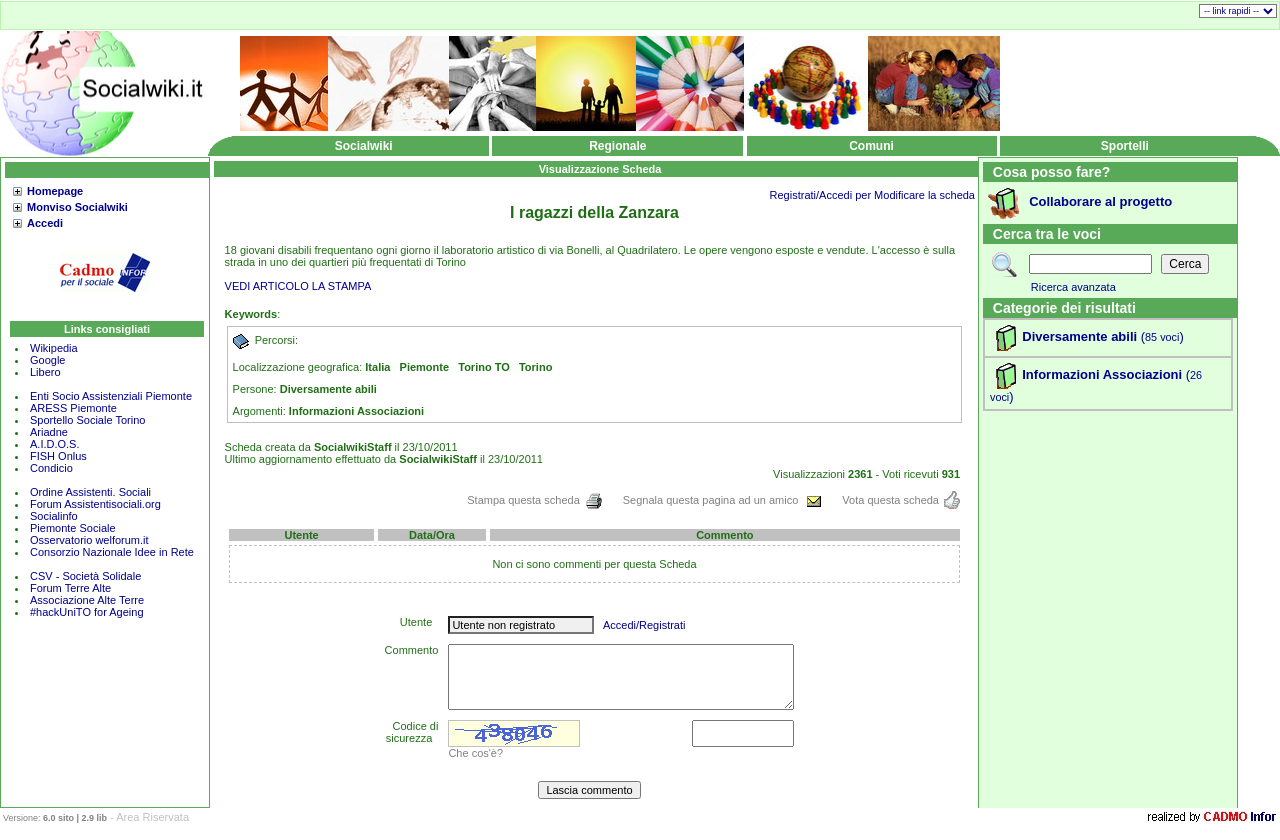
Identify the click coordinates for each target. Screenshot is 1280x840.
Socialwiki (364, 146)
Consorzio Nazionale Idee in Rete (112, 552)
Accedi (45, 223)
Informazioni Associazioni (1102, 374)
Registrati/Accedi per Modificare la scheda (872, 195)
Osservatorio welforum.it (89, 540)
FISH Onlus (58, 456)
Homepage (55, 191)
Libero (45, 372)
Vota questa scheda (901, 500)
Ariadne (49, 432)
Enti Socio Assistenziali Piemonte (111, 396)
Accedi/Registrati (644, 625)
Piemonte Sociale (73, 528)
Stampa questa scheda (535, 500)
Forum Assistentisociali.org (95, 504)
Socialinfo (54, 516)
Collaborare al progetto (1100, 201)
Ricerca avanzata (1073, 287)
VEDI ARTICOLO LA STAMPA (298, 286)
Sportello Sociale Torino (87, 420)
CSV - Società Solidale (85, 576)
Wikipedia (54, 348)
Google (47, 360)
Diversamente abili (1079, 336)
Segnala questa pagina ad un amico (723, 500)
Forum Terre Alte (72, 588)
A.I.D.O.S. (55, 444)
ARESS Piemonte (73, 408)
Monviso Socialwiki (77, 207)
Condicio (51, 468)
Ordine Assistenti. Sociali (90, 492)
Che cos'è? (475, 753)
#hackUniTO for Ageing (87, 612)
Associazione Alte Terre (87, 600)
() (1160, 336)
